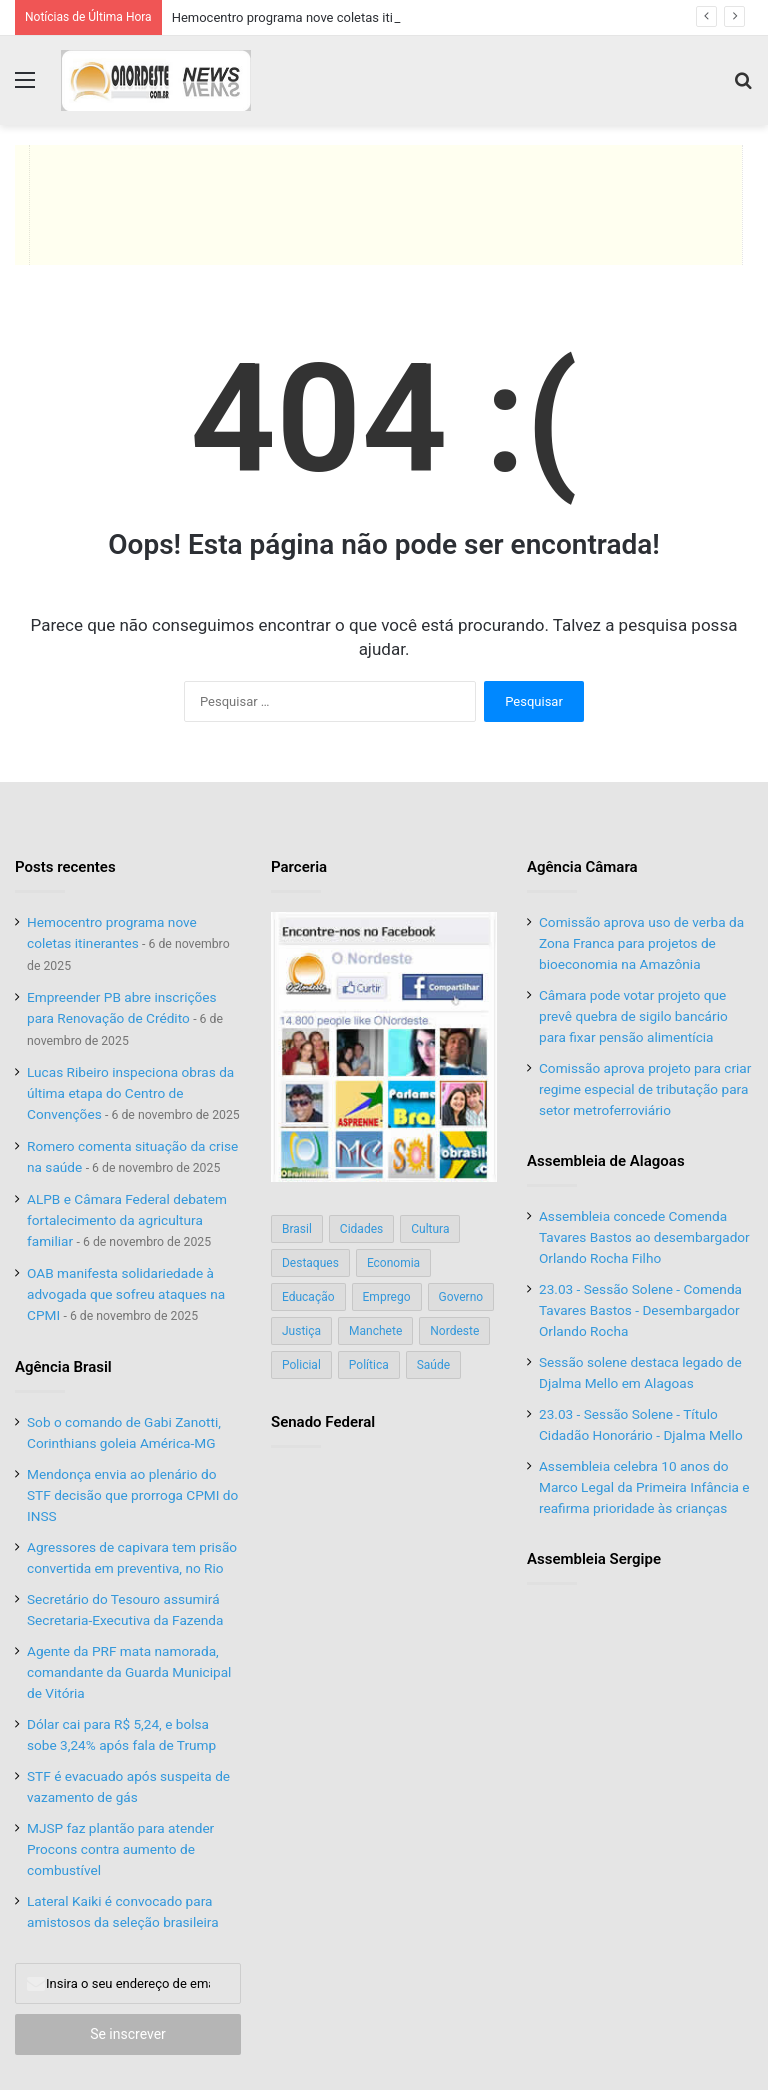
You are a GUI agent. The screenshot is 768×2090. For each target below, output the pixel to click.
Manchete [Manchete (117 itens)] (375, 1331)
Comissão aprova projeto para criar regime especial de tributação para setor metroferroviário (645, 1089)
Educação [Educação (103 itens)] (308, 1297)
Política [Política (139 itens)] (369, 1365)
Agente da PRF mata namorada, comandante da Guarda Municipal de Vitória (129, 1672)
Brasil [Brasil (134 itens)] (297, 1229)
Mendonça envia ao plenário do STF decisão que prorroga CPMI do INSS (132, 1495)
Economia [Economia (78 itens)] (393, 1263)
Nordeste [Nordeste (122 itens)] (454, 1331)
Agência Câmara (582, 867)
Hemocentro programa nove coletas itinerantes (308, 17)
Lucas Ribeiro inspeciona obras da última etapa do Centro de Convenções (130, 1093)
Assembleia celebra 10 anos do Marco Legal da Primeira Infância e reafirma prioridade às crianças (644, 1487)
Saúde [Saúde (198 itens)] (433, 1365)
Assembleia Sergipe (594, 1559)
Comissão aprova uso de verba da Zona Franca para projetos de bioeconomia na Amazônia (641, 943)
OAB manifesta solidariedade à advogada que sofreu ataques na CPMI (126, 1294)
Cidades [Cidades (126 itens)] (361, 1229)
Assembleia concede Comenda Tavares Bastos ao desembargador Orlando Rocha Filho (644, 1237)
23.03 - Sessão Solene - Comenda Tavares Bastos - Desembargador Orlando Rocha (640, 1310)
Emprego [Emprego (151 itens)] (387, 1297)
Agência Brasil (63, 1367)
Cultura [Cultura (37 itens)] (430, 1229)
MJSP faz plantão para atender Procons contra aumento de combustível (120, 1849)
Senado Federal (323, 1422)
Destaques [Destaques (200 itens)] (310, 1263)
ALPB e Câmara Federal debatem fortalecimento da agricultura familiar (127, 1220)
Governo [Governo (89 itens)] (461, 1297)
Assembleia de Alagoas (606, 1161)
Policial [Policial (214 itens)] (301, 1365)
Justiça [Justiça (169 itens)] (301, 1331)
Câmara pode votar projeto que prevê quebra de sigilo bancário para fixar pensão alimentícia (633, 1016)
